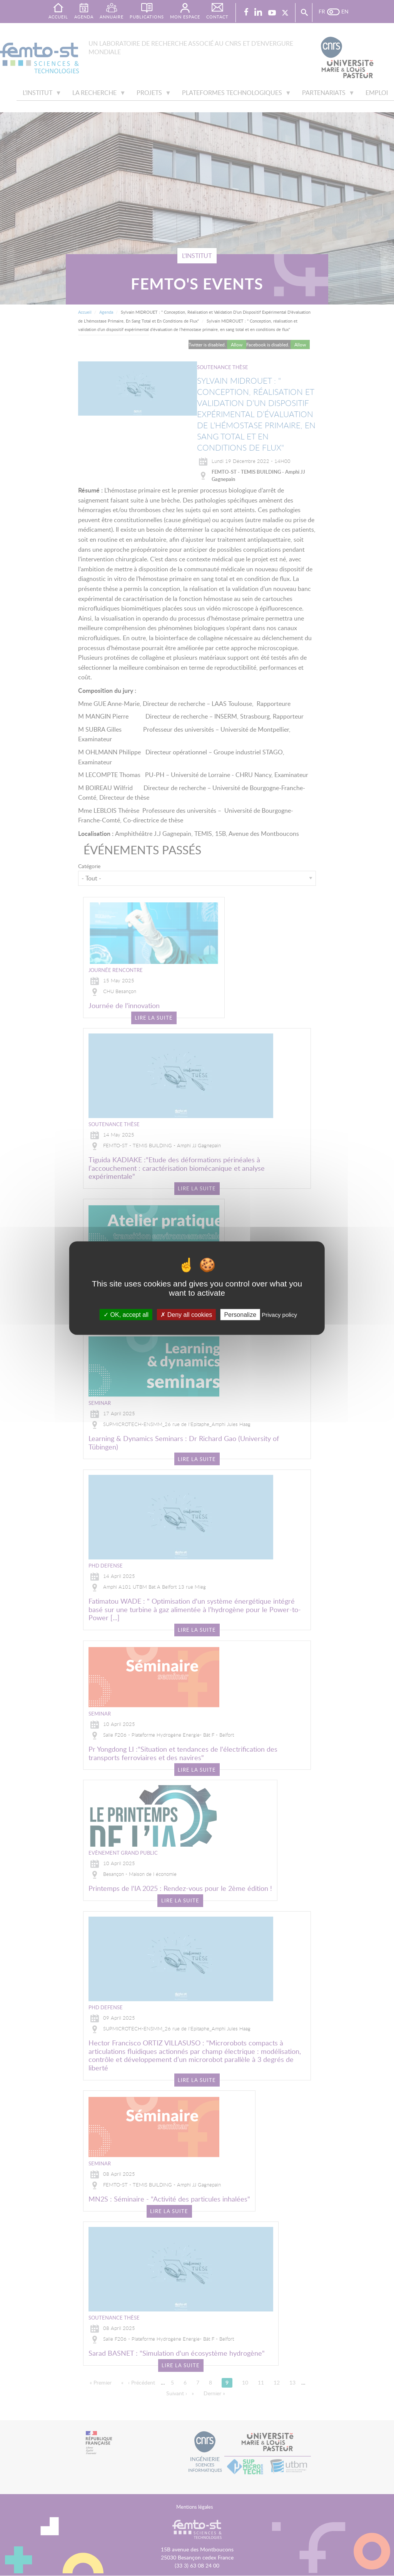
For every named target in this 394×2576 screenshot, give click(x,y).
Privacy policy (279, 1314)
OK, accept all (126, 1314)
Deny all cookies (186, 1314)
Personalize (240, 1314)
